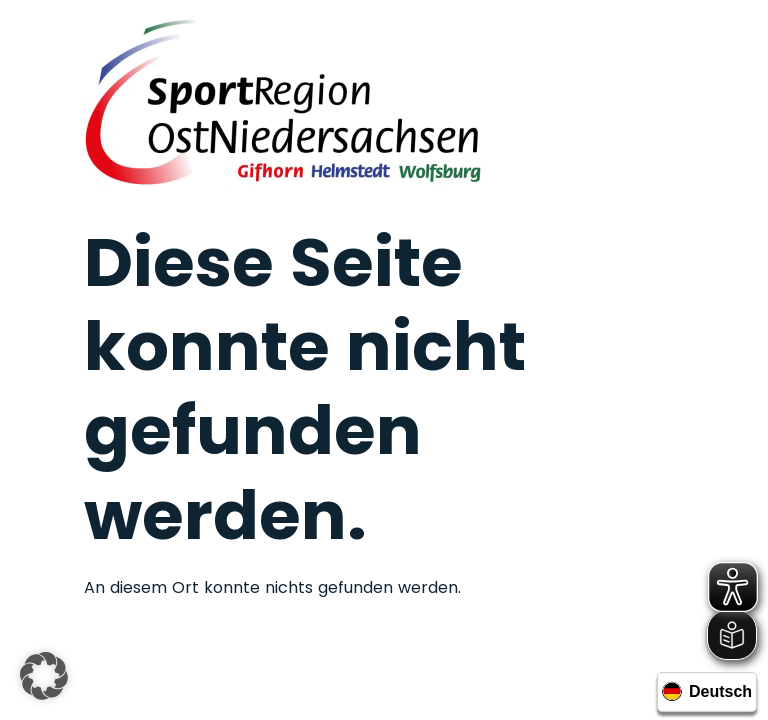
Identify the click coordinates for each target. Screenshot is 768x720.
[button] (44, 676)
